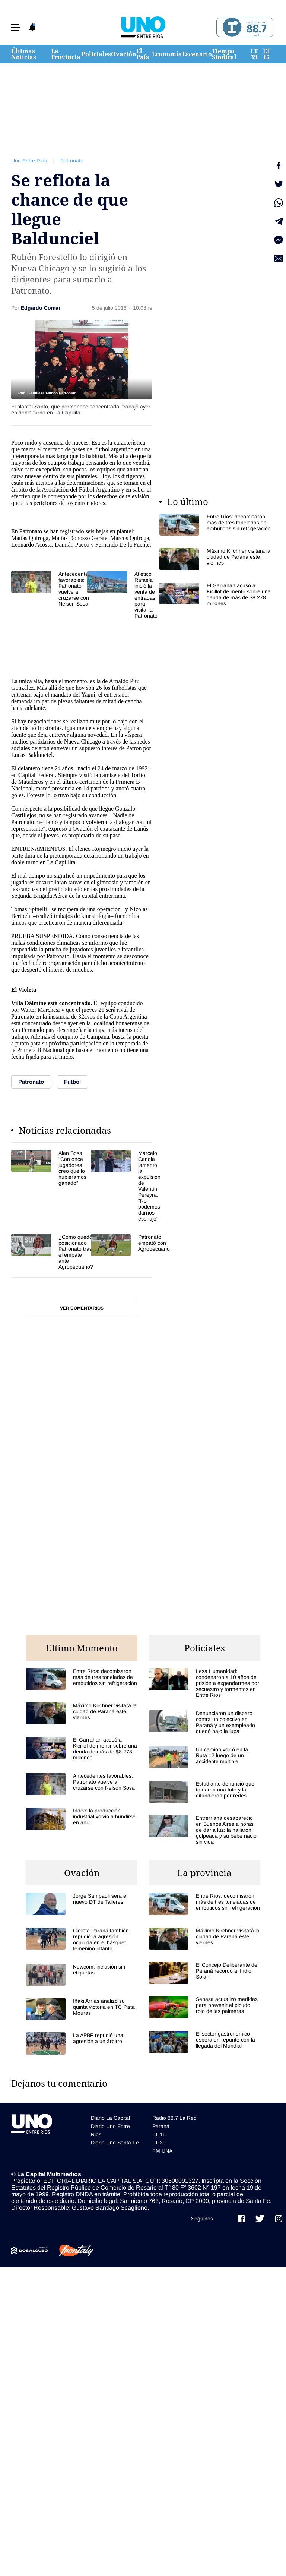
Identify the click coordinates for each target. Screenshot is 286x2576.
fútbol (102, 449)
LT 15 (266, 54)
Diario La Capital (110, 2118)
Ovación (123, 54)
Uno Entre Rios (29, 160)
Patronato (71, 160)
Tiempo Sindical (224, 54)
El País (142, 54)
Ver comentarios (82, 1308)
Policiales (96, 54)
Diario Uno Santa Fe (115, 2143)
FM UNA (162, 2151)
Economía (167, 54)
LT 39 (254, 54)
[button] (15, 27)
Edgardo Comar (40, 308)
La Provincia (65, 54)
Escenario (197, 54)
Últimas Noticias (23, 54)
